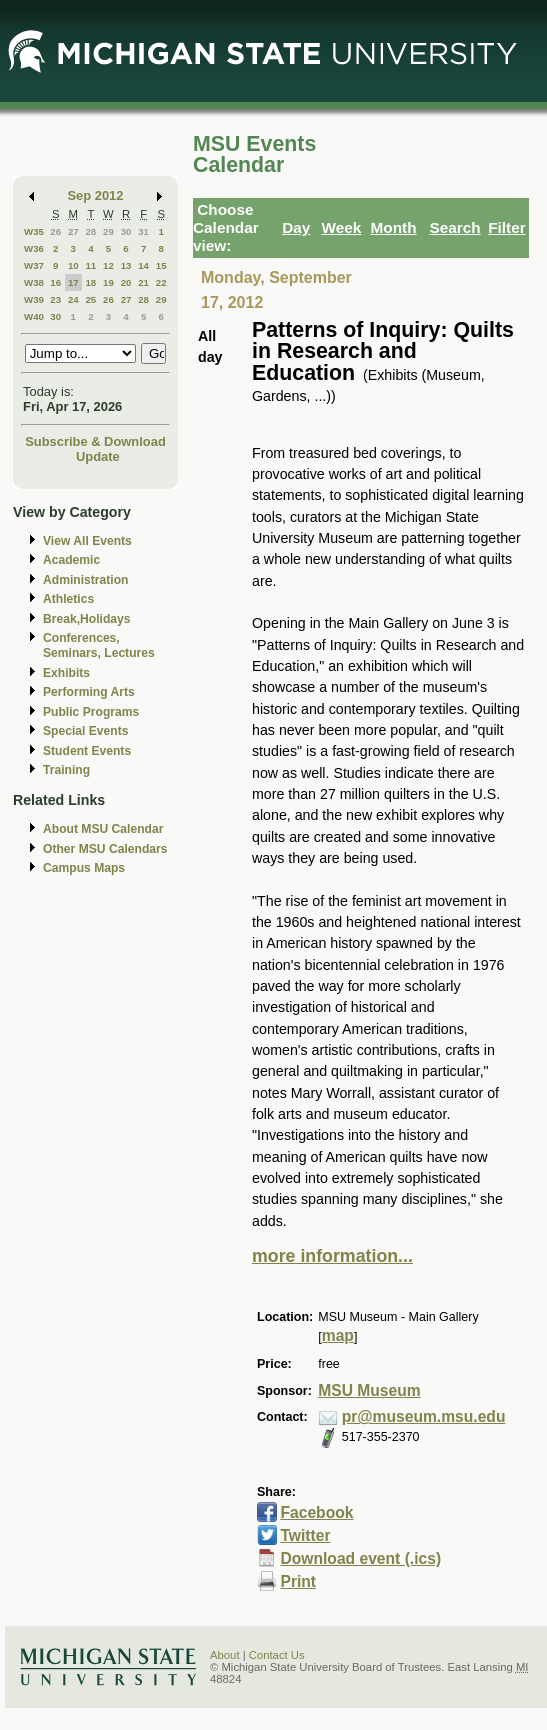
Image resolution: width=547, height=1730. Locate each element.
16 (55, 282)
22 (161, 282)
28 (90, 231)
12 (108, 265)
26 (55, 231)
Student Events (87, 751)
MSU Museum (369, 1390)
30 (126, 231)
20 (126, 282)
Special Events (85, 731)
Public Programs (91, 712)
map (338, 1335)
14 (143, 265)
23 (55, 299)
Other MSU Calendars (105, 849)
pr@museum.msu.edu (424, 1416)
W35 (34, 231)
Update (98, 456)
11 (90, 265)
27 (73, 231)
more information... (332, 1256)
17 (73, 282)
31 (143, 231)
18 (90, 282)
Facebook (316, 1512)
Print (298, 1581)
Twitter (305, 1535)
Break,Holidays (87, 619)
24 (73, 299)
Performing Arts (89, 692)
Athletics (68, 599)
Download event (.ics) (360, 1558)
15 (161, 265)
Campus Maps (84, 868)
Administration (85, 580)
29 (108, 231)
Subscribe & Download (95, 441)
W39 (34, 299)
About (225, 1655)
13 (126, 265)
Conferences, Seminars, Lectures (99, 645)
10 (73, 265)
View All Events (87, 541)
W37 (34, 265)
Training (66, 770)
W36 (34, 248)
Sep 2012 (96, 195)
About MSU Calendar (103, 829)
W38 (34, 282)
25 (90, 299)
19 (108, 282)
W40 (34, 316)
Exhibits (66, 673)
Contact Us (277, 1655)
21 (143, 282)
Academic (71, 560)
